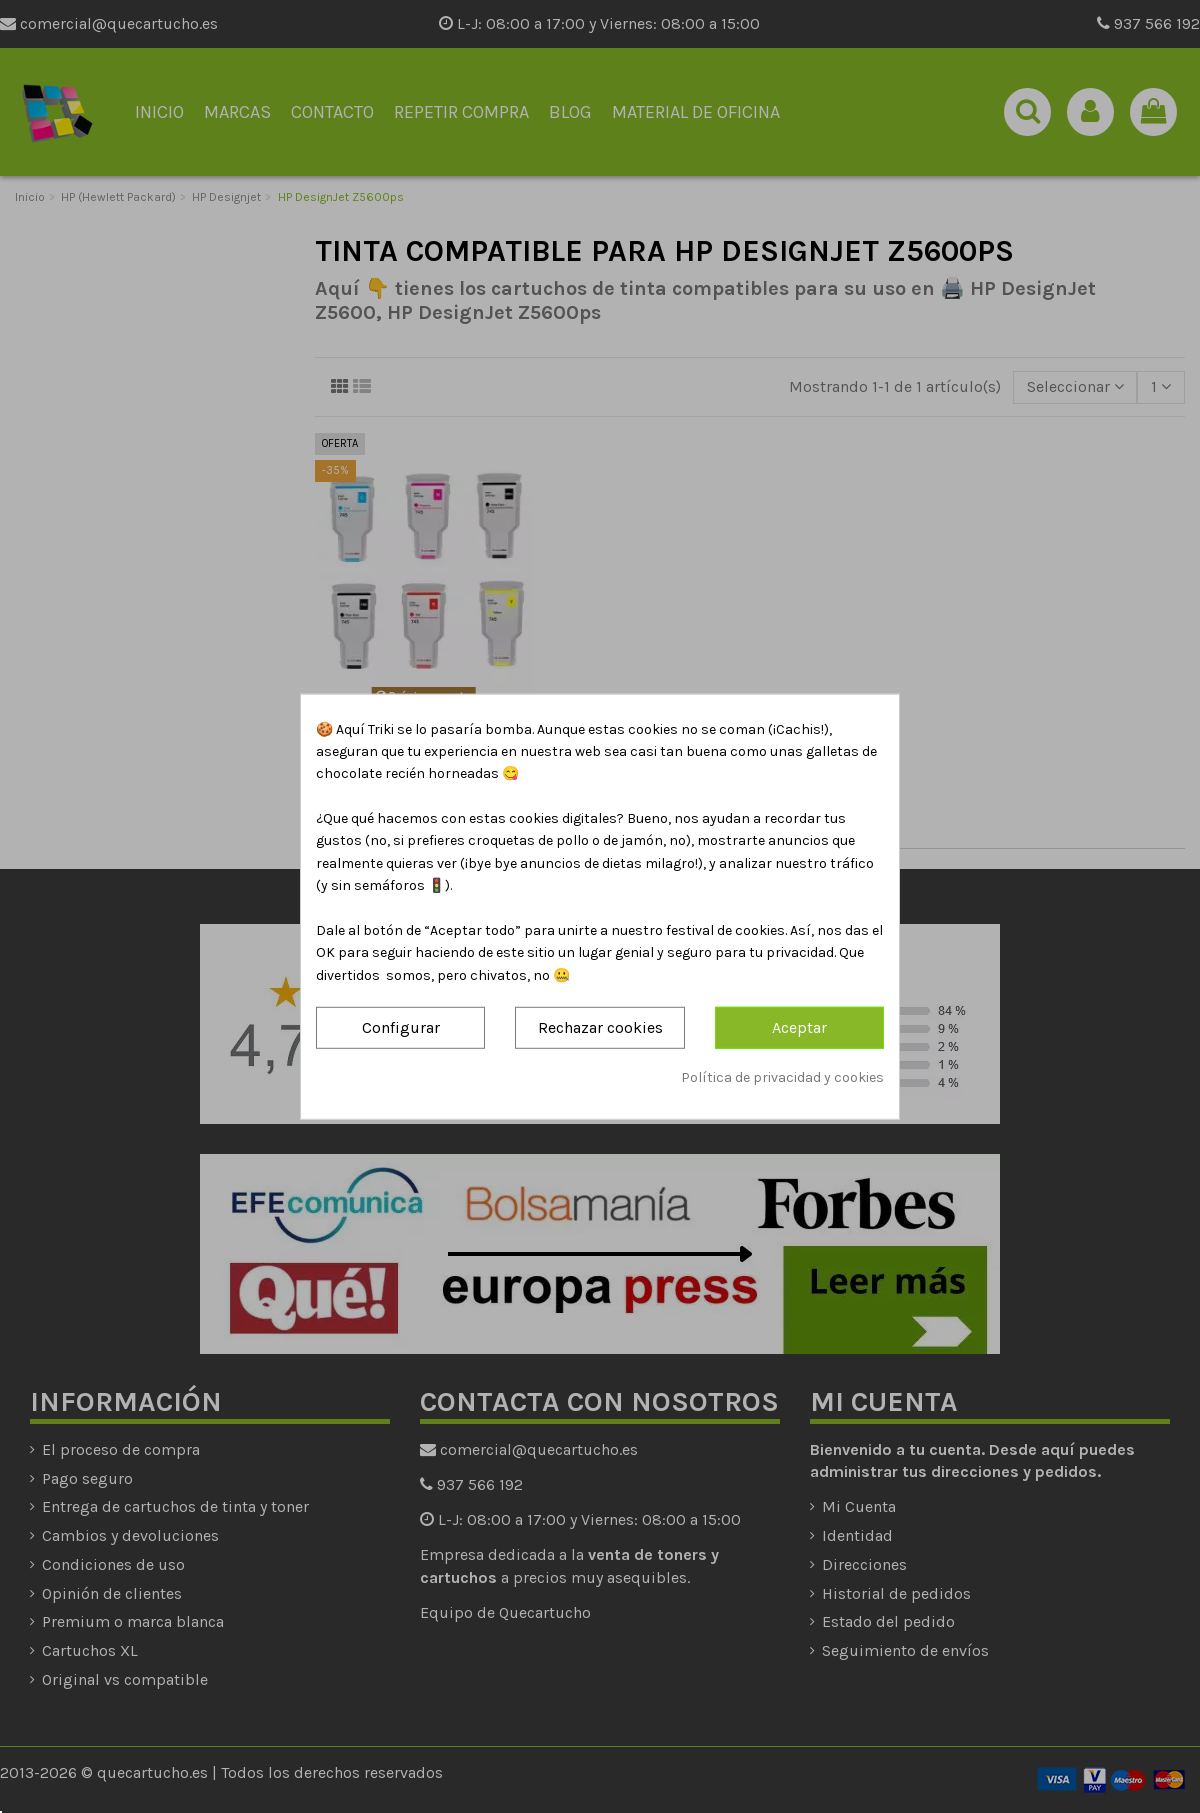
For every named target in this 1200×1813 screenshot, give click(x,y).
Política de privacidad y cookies (782, 1076)
